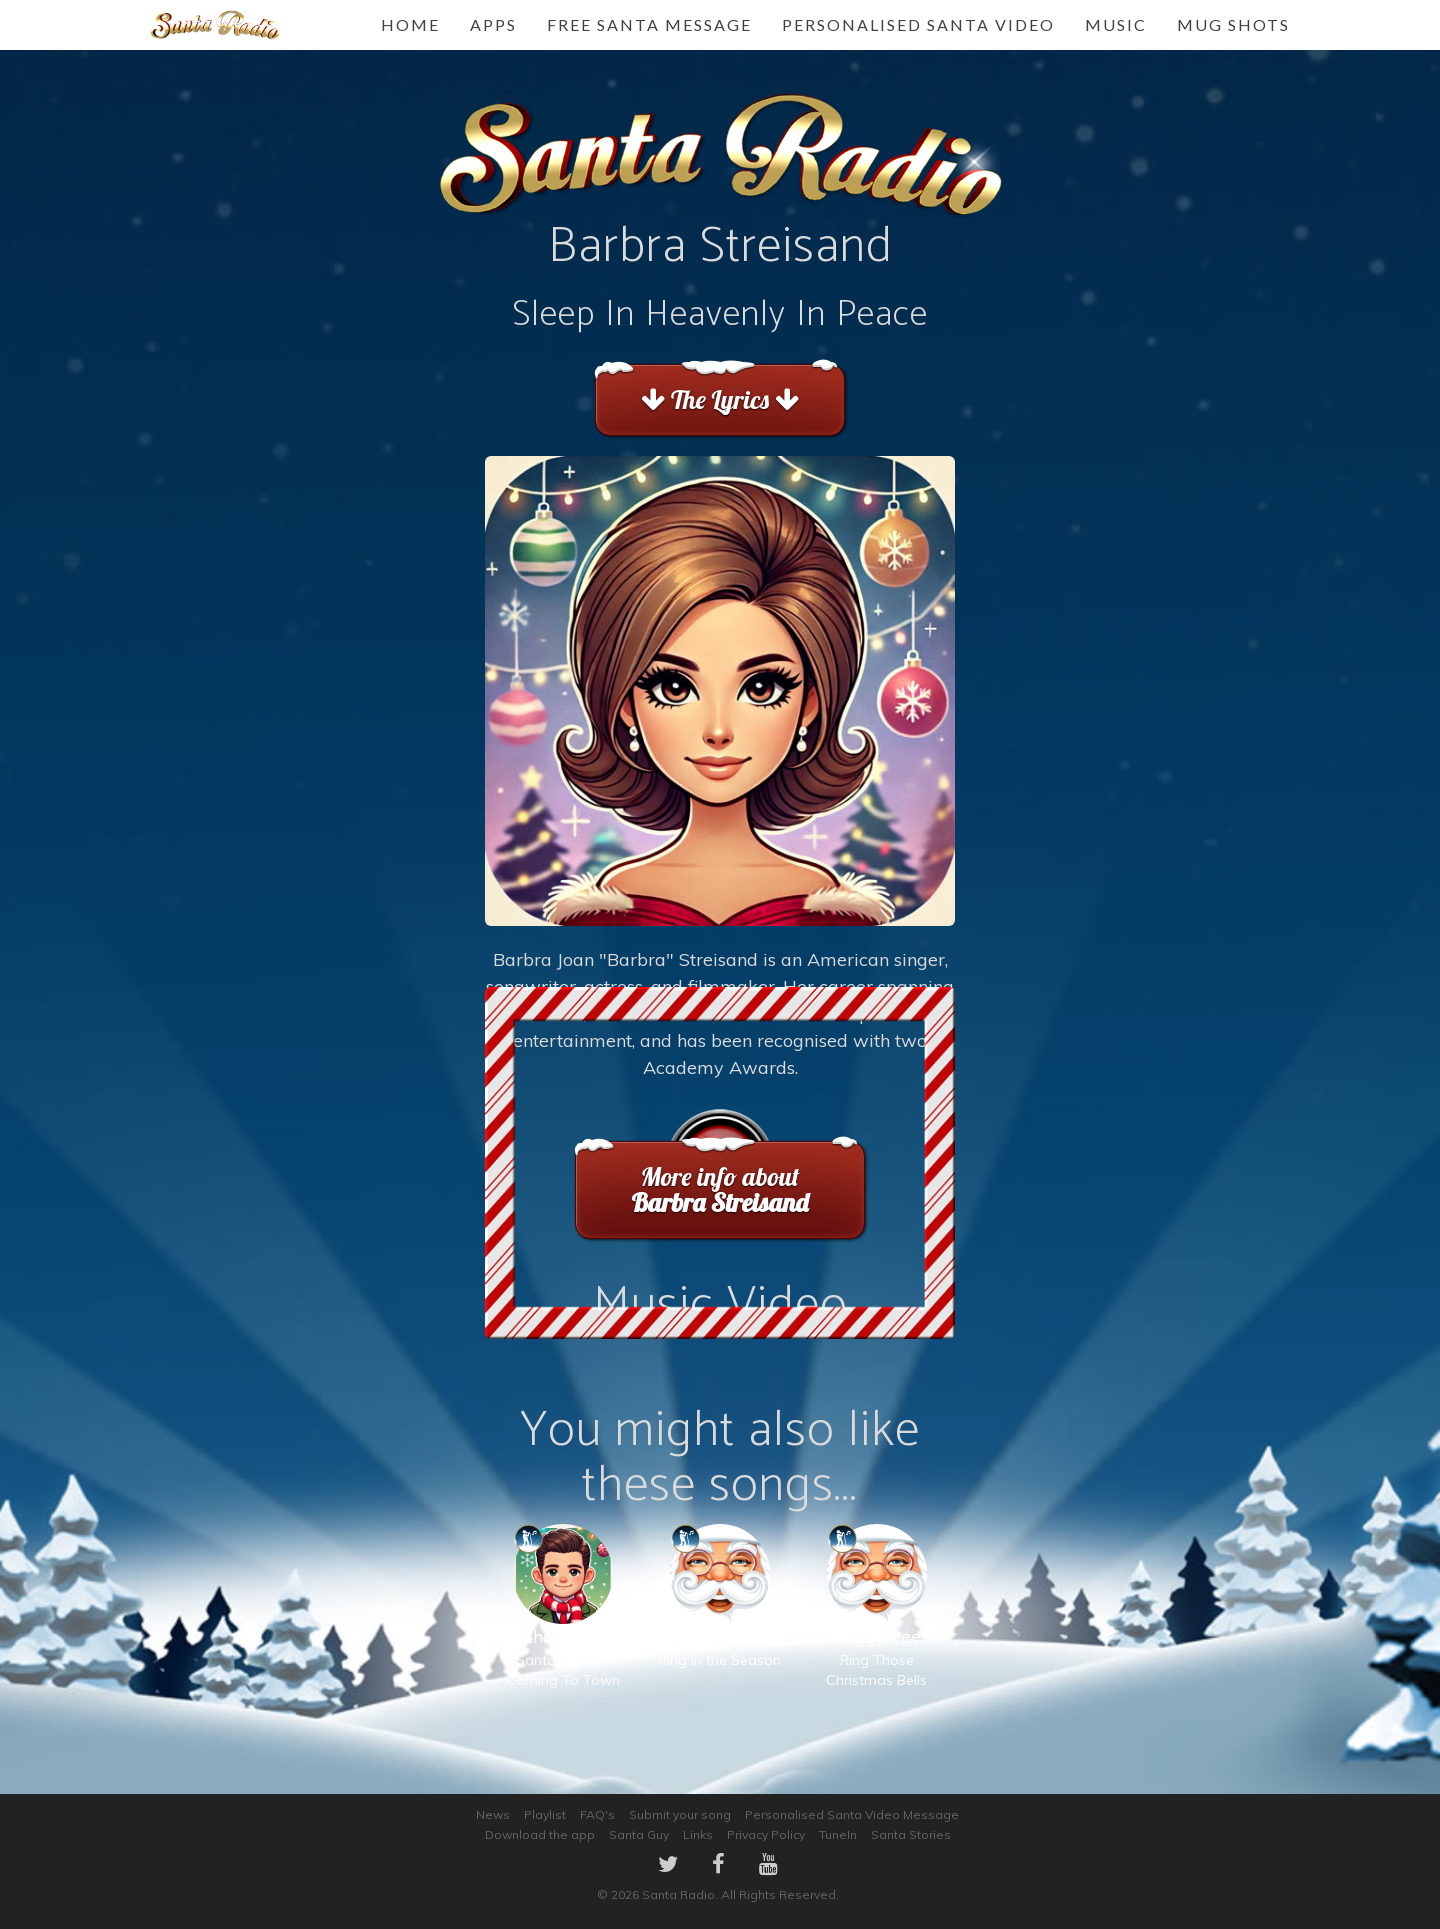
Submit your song (680, 1814)
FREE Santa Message (649, 24)
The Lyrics (719, 399)
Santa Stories (911, 1834)
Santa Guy (639, 1834)
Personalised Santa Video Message (852, 1814)
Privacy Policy (766, 1834)
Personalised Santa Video (918, 24)
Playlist (545, 1814)
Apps (493, 24)
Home (410, 24)
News (493, 1814)
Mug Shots (1233, 24)
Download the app (540, 1834)
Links (698, 1834)
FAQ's (597, 1814)
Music (1116, 24)
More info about (720, 1189)
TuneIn (838, 1834)
